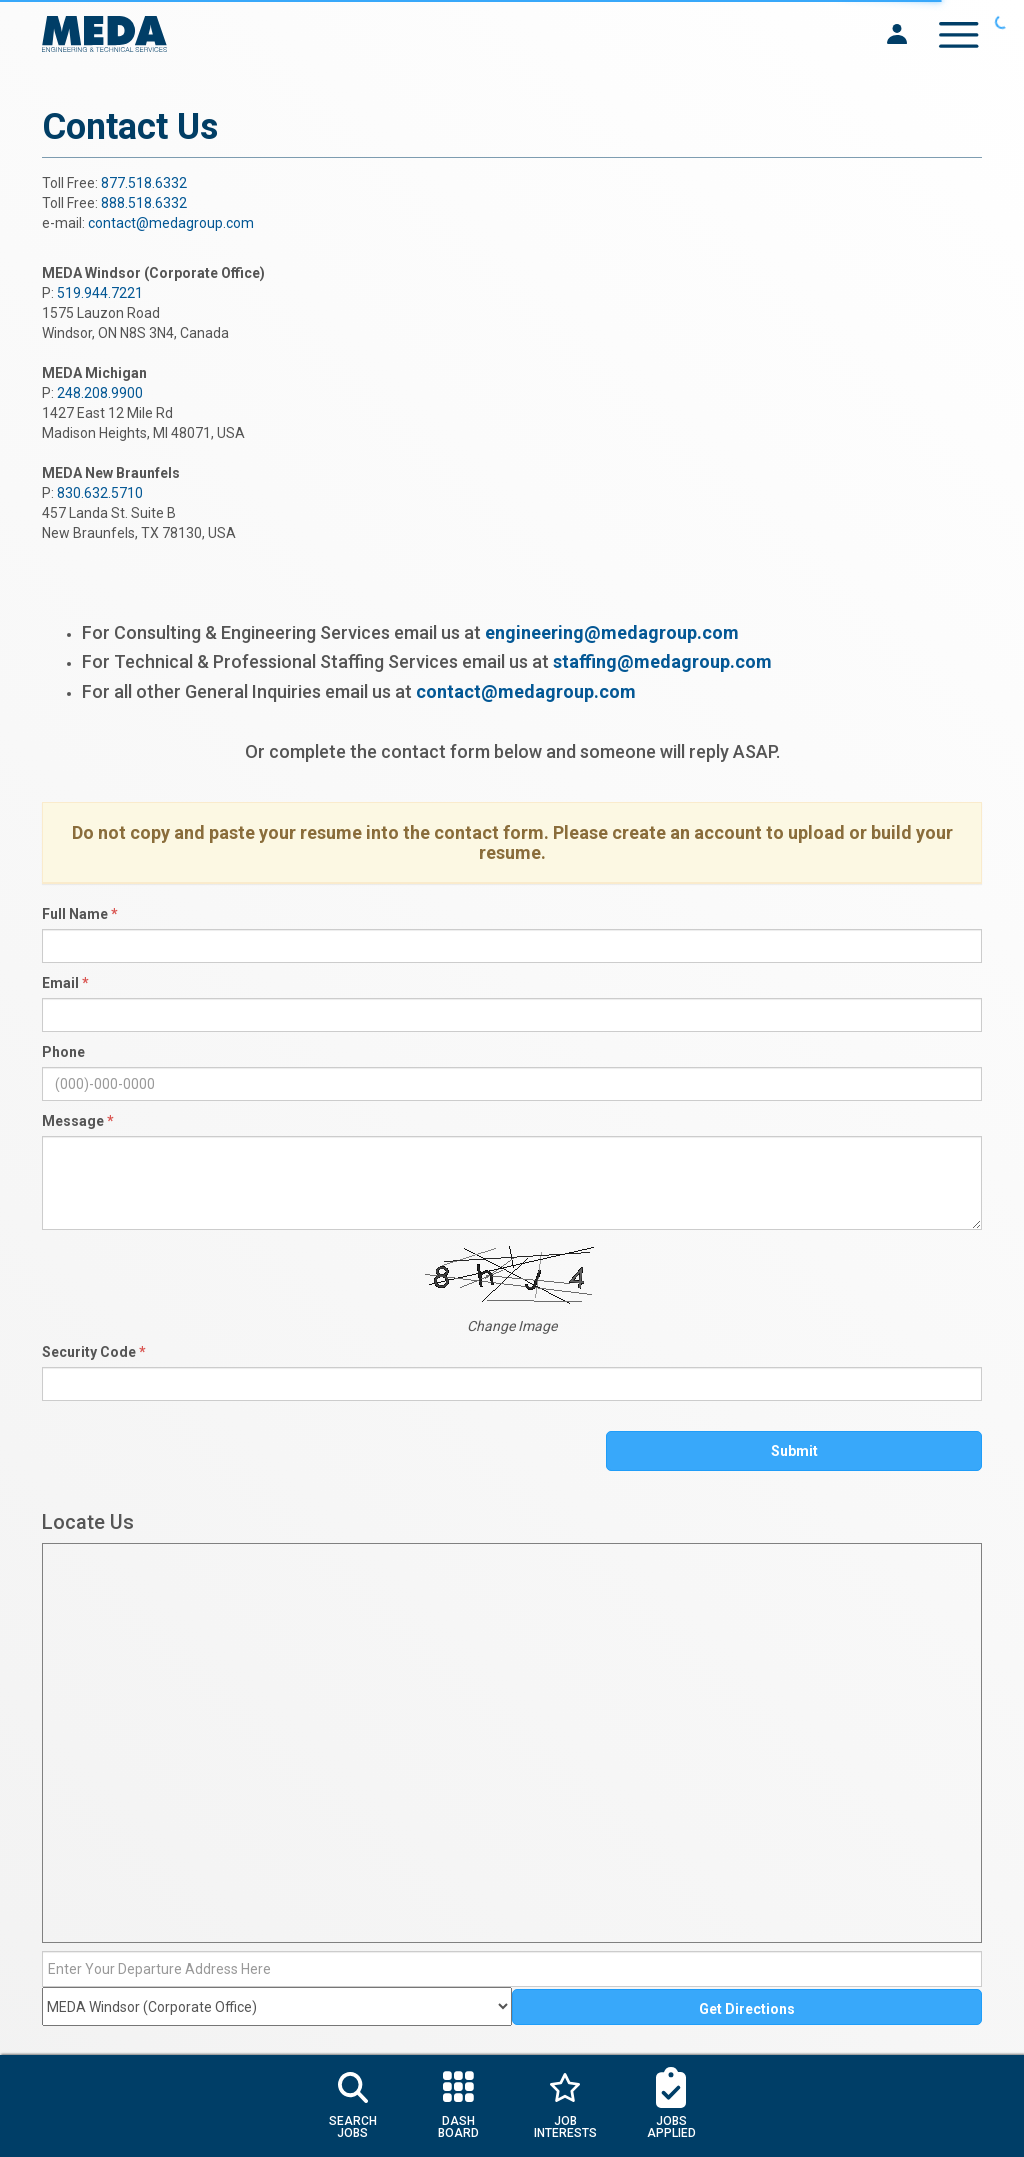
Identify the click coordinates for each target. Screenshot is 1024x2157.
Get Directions (747, 2009)
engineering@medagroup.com (612, 632)
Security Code (94, 1352)
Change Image (512, 1326)
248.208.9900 (100, 393)
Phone (63, 1052)
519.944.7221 (100, 293)
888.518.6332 (144, 203)
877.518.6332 (144, 183)
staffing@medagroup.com (662, 661)
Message (78, 1121)
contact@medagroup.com (171, 223)
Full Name (80, 914)
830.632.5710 (100, 493)
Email (65, 983)
